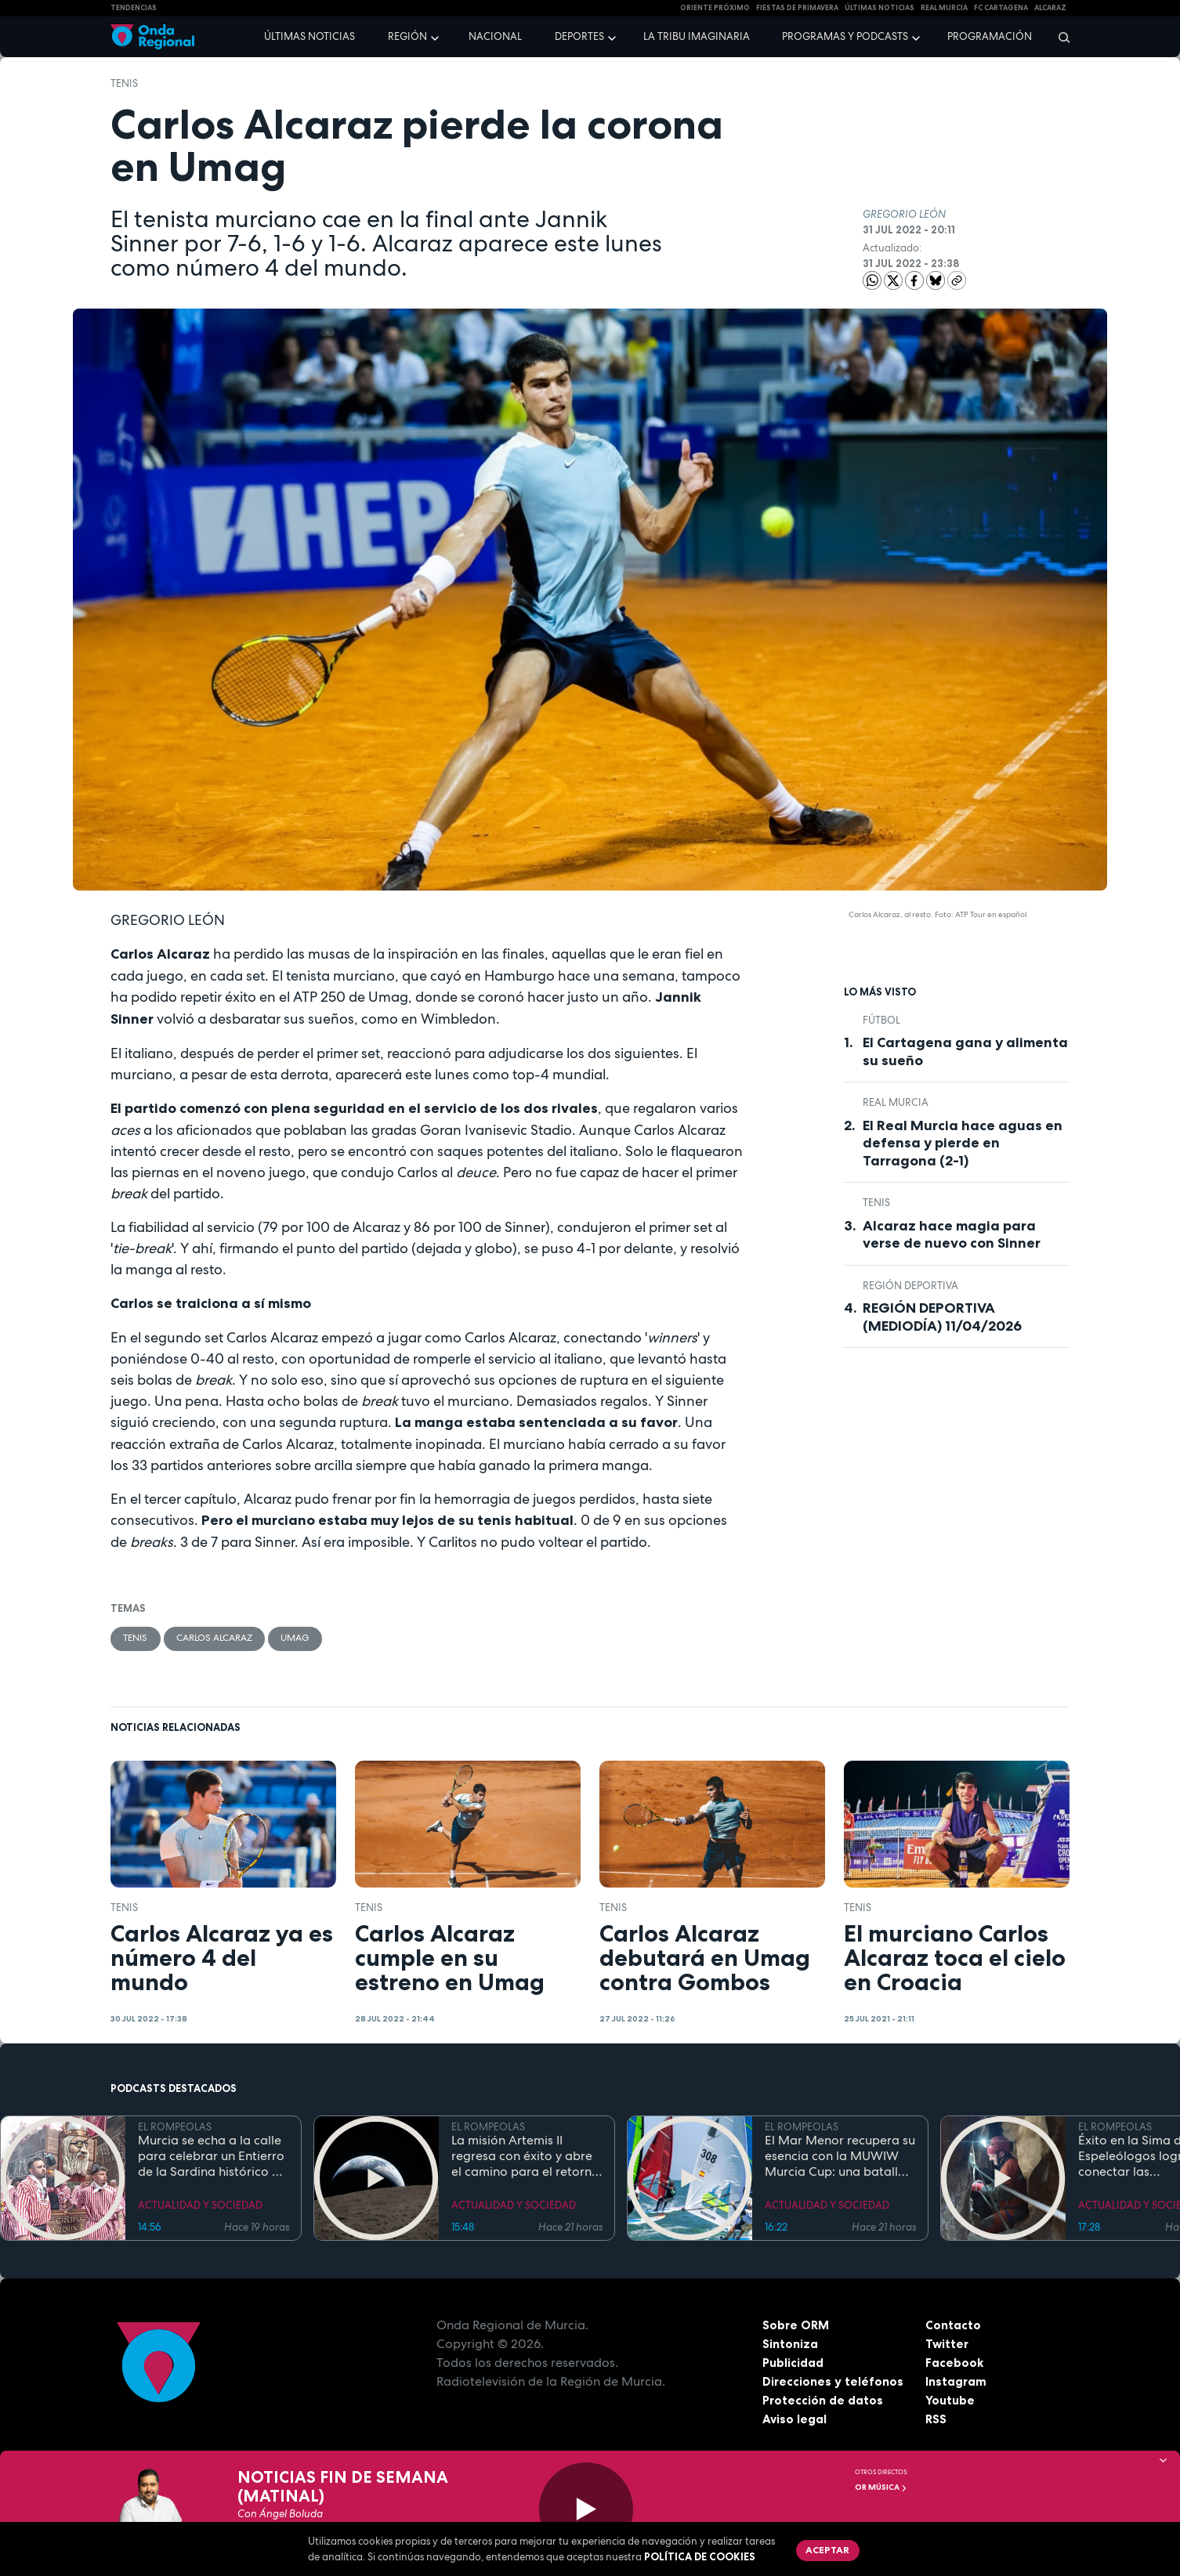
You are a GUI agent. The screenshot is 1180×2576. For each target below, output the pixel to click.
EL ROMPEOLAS (175, 2128)
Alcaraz (1050, 8)
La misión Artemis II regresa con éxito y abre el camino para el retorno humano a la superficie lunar (525, 2157)
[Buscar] (1059, 36)
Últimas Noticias (879, 8)
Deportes (579, 36)
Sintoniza (790, 2345)
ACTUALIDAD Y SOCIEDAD (200, 2206)
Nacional (495, 36)
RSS (936, 2420)
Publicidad (793, 2364)
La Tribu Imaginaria (696, 36)
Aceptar (829, 2551)
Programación (989, 36)
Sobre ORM (796, 2326)
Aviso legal (794, 2420)
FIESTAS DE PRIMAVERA (797, 8)
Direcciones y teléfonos (833, 2382)
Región (407, 36)
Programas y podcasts (845, 36)
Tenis (124, 83)
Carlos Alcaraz (223, 1639)
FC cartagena (1001, 8)
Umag (312, 1639)
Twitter (947, 2345)
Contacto (953, 2326)
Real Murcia (944, 8)
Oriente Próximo (715, 8)
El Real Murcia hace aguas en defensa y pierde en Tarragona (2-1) (962, 1143)
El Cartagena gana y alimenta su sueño (965, 1051)
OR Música (881, 2487)
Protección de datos (823, 2401)
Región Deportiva (910, 1285)
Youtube (950, 2401)
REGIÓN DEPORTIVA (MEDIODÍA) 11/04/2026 (942, 1317)
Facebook (954, 2364)
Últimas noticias (309, 36)
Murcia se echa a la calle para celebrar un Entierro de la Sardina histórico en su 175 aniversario (212, 2157)
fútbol (881, 1020)
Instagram (956, 2382)
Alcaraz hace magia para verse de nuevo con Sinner (952, 1234)
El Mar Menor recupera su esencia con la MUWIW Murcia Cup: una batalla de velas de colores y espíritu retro (840, 2157)
